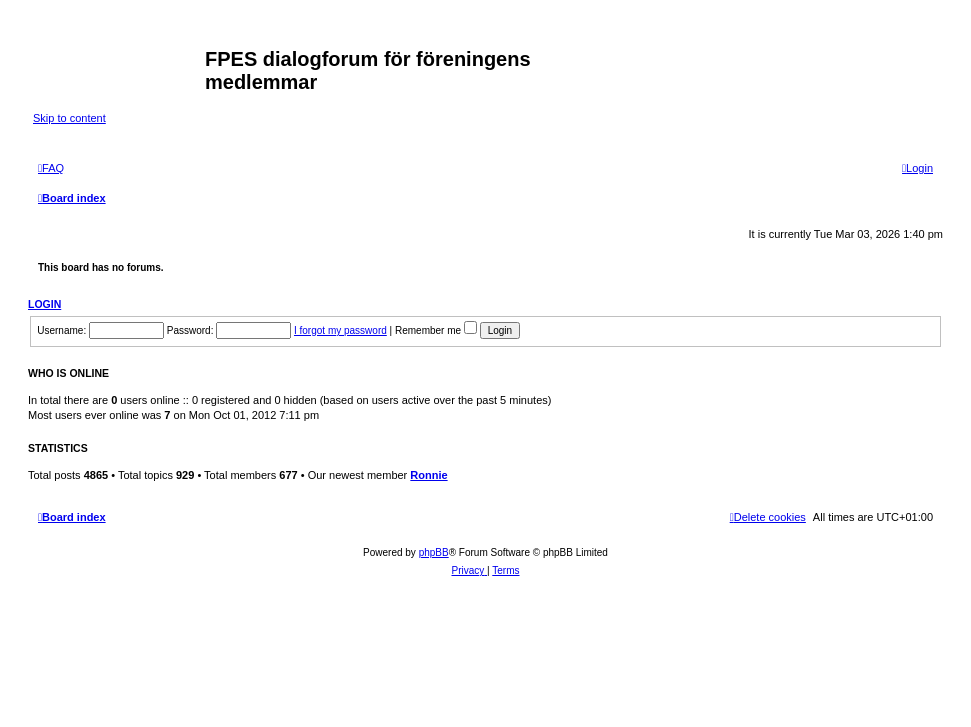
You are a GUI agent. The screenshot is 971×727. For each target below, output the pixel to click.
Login (44, 304)
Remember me (436, 330)
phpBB (434, 552)
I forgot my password (340, 330)
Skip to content (69, 118)
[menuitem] (51, 168)
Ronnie (428, 475)
